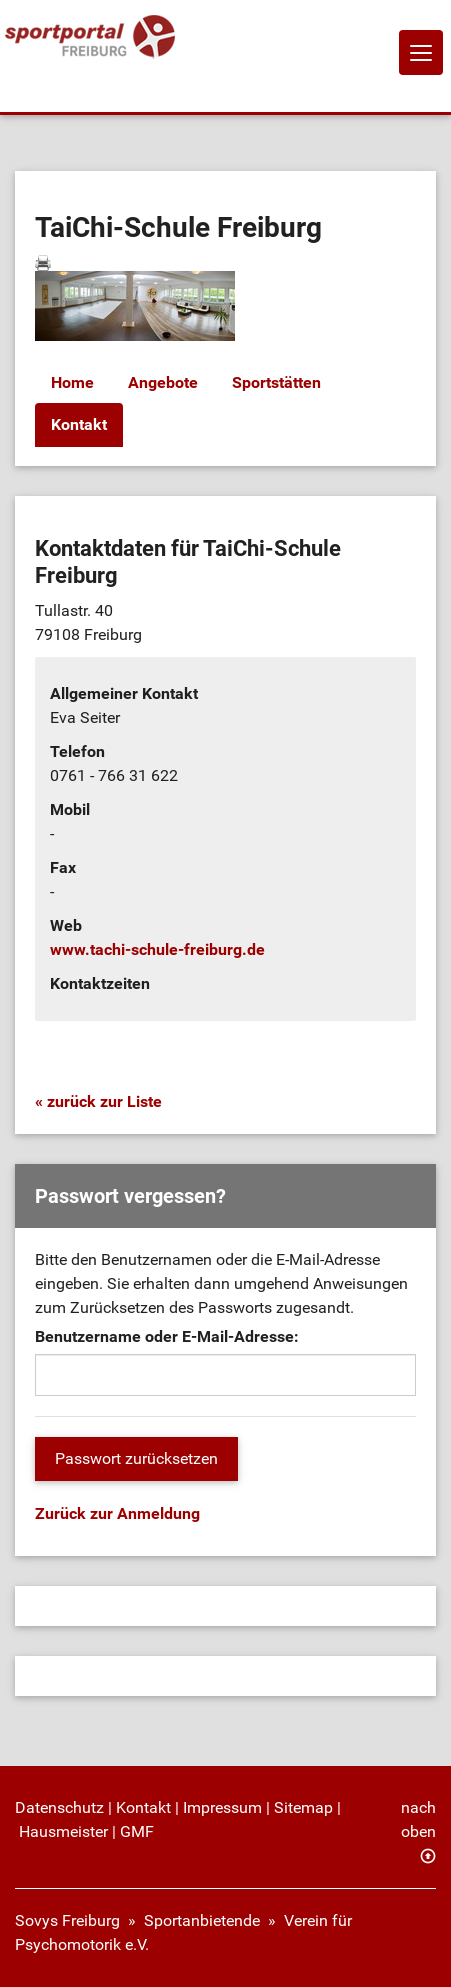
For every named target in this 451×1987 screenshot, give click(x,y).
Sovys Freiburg (67, 1920)
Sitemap (303, 1807)
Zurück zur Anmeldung (117, 1513)
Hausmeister (63, 1831)
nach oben (418, 1819)
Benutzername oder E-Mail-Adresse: (167, 1336)
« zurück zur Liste (98, 1101)
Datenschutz (59, 1807)
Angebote (163, 382)
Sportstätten (276, 382)
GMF (137, 1831)
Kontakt (79, 424)
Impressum (222, 1807)
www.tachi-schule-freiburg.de (157, 949)
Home (72, 382)
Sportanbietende (202, 1920)
